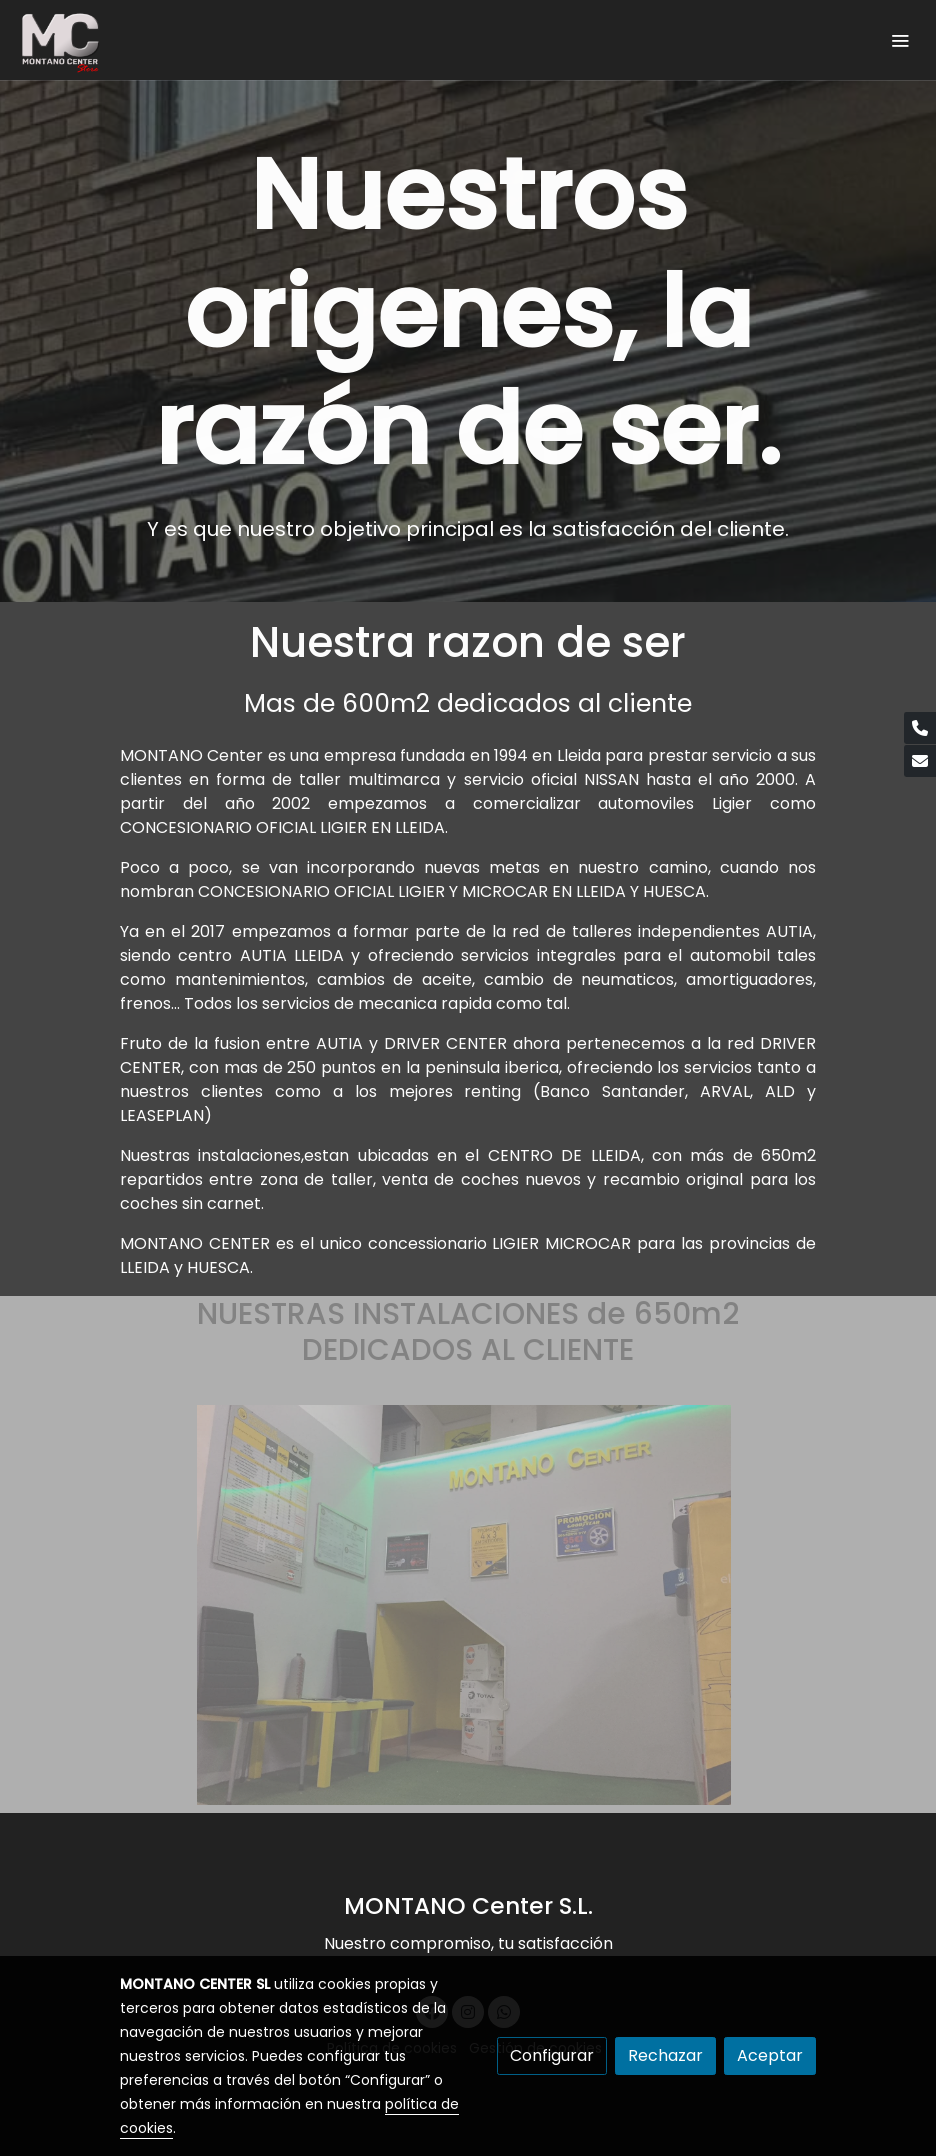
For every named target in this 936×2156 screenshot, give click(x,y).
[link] (60, 40)
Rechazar (665, 2055)
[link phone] (920, 728)
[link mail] (920, 761)
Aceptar (770, 2055)
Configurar (552, 2055)
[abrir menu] (900, 40)
